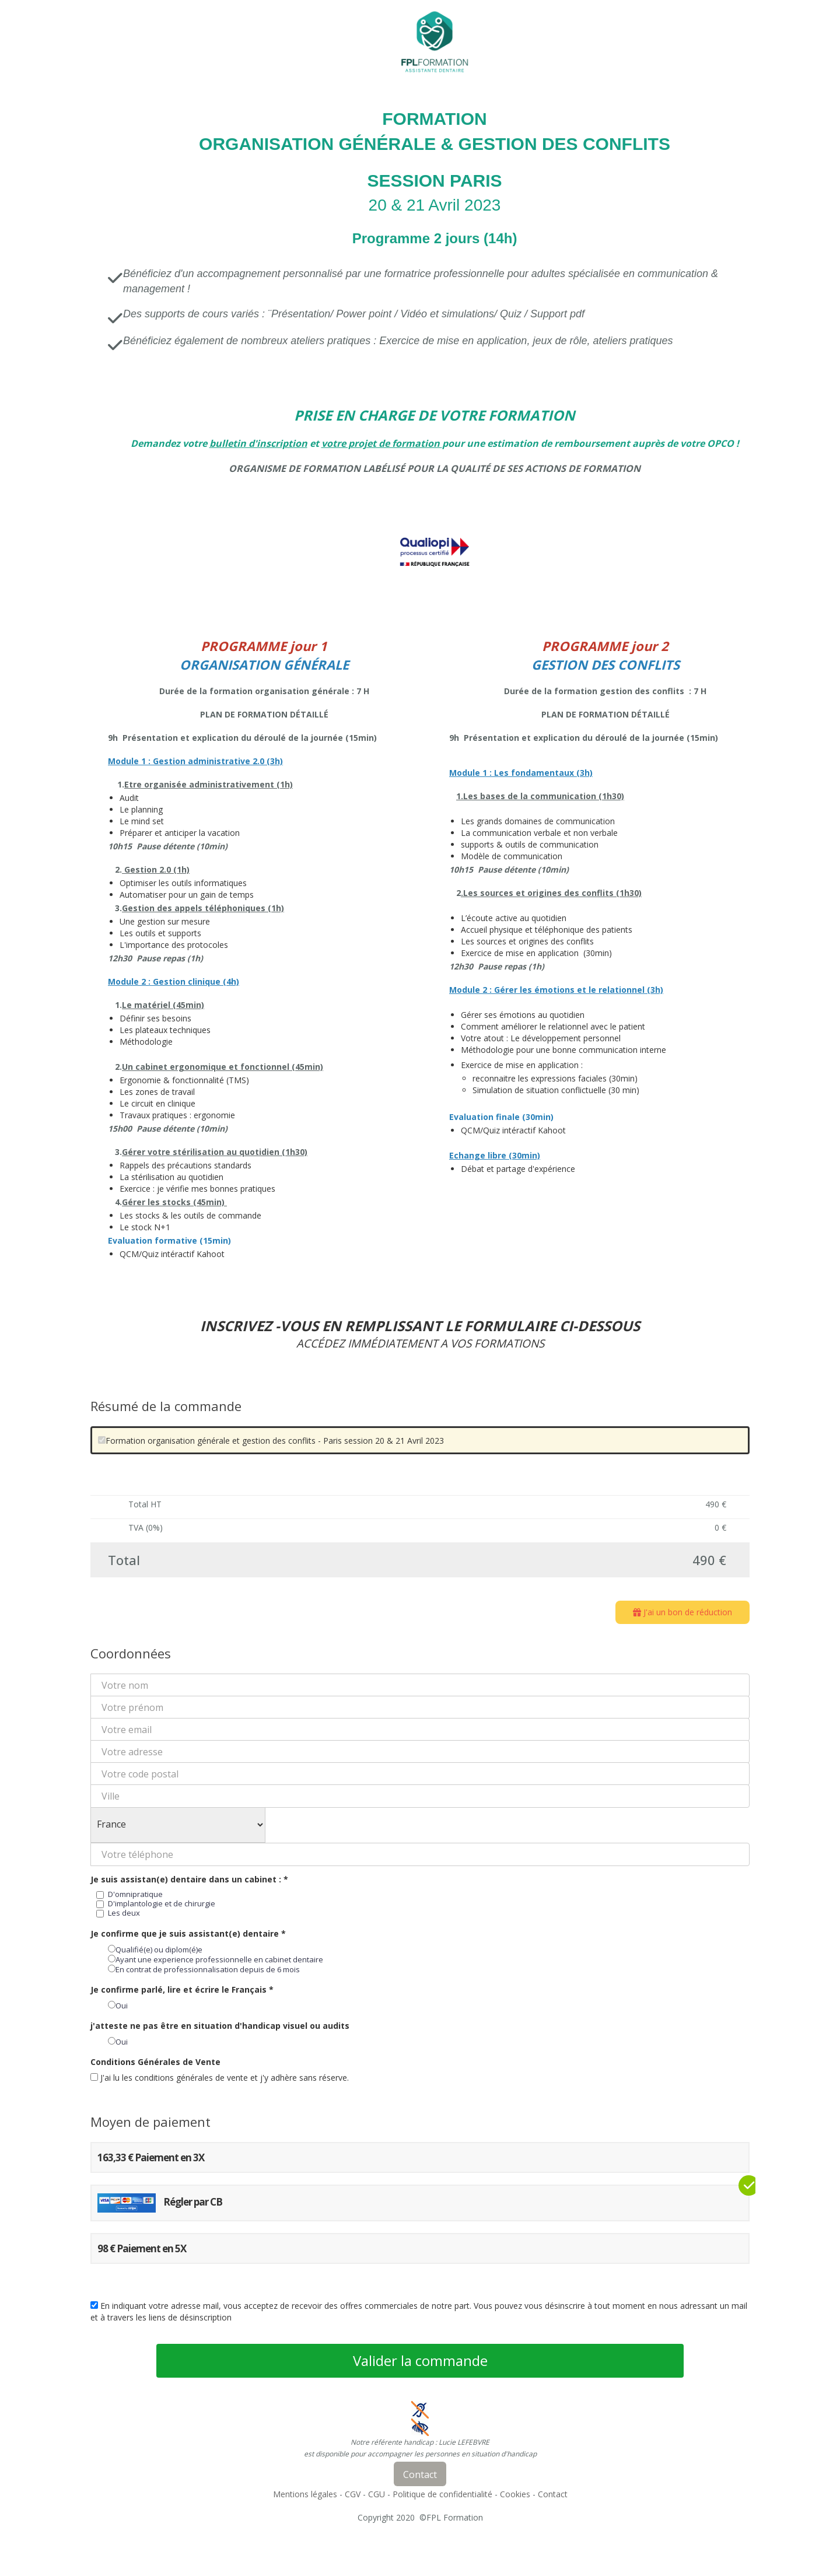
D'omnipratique (129, 1894)
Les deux (118, 1913)
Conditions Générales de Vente (155, 2061)
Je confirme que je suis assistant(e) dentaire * (188, 1933)
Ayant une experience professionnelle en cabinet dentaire (215, 1959)
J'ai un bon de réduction (682, 1612)
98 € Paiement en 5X (141, 2248)
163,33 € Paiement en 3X (150, 2157)
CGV (352, 2494)
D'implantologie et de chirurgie (155, 1903)
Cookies (515, 2494)
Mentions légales (305, 2494)
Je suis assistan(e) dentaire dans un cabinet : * (189, 1879)
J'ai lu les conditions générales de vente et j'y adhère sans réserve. (219, 2077)
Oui (118, 2005)
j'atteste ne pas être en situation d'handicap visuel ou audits (219, 2025)
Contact (553, 2494)
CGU (376, 2494)
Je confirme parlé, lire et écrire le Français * (182, 1989)
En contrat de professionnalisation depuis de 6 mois (204, 1969)
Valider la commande (420, 2360)
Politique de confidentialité (442, 2494)
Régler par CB (159, 2203)
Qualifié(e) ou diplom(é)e (155, 1949)
